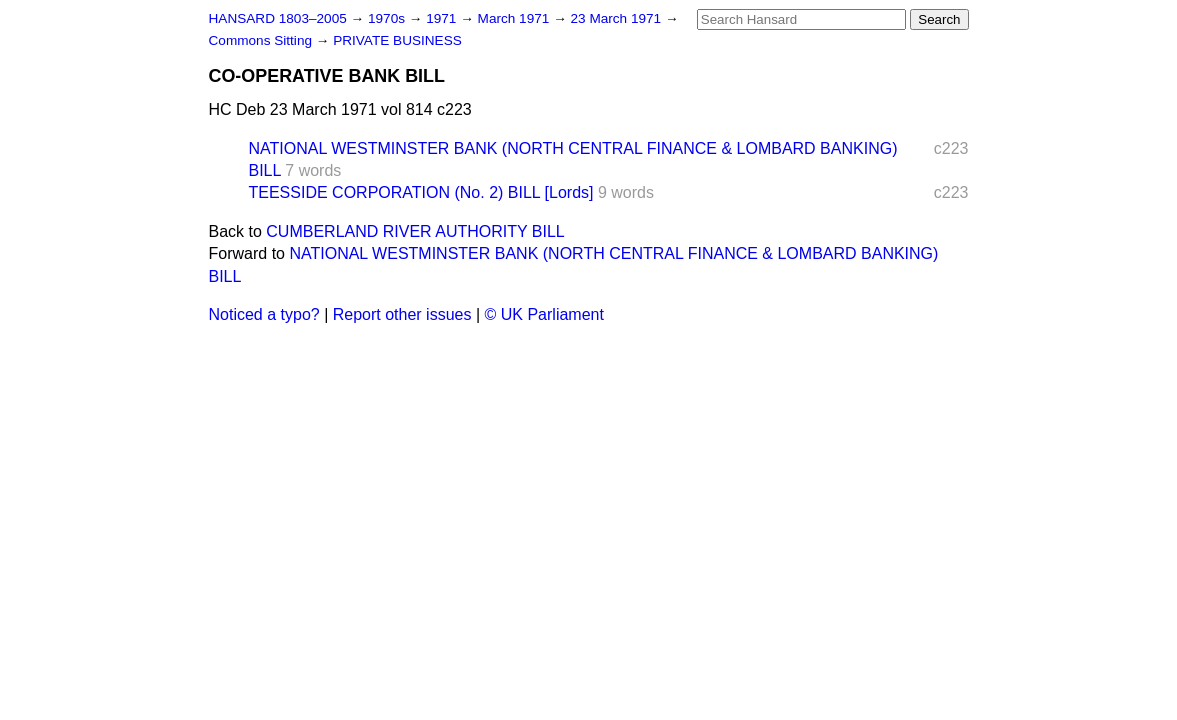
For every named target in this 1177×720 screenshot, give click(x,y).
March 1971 (516, 18)
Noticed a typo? (264, 314)
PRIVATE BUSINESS (397, 40)
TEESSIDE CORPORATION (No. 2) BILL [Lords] (421, 192)
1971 (443, 18)
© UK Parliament (544, 314)
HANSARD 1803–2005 (278, 18)
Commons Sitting (262, 40)
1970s (388, 18)
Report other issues (402, 314)
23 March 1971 (618, 18)
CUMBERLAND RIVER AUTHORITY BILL (415, 231)
